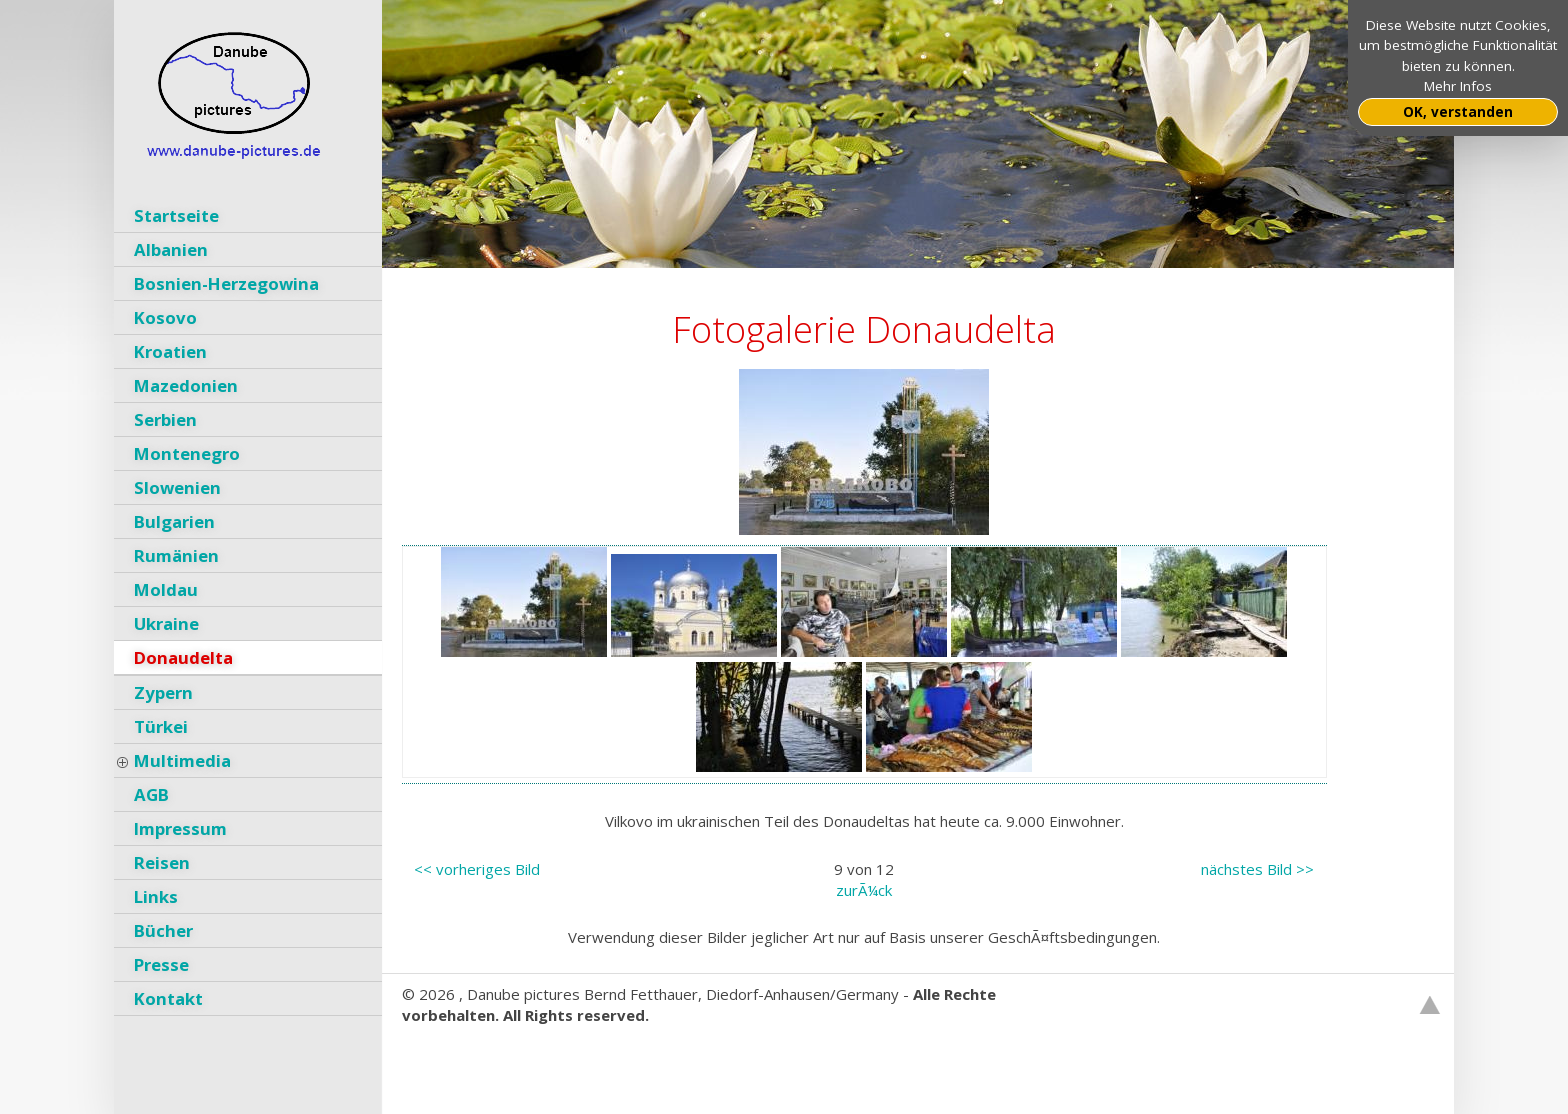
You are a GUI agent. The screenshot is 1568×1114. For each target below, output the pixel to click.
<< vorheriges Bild (477, 869)
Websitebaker (450, 1057)
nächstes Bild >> (1257, 869)
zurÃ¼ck (864, 890)
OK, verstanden (1458, 112)
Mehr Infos (1458, 86)
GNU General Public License (688, 1057)
